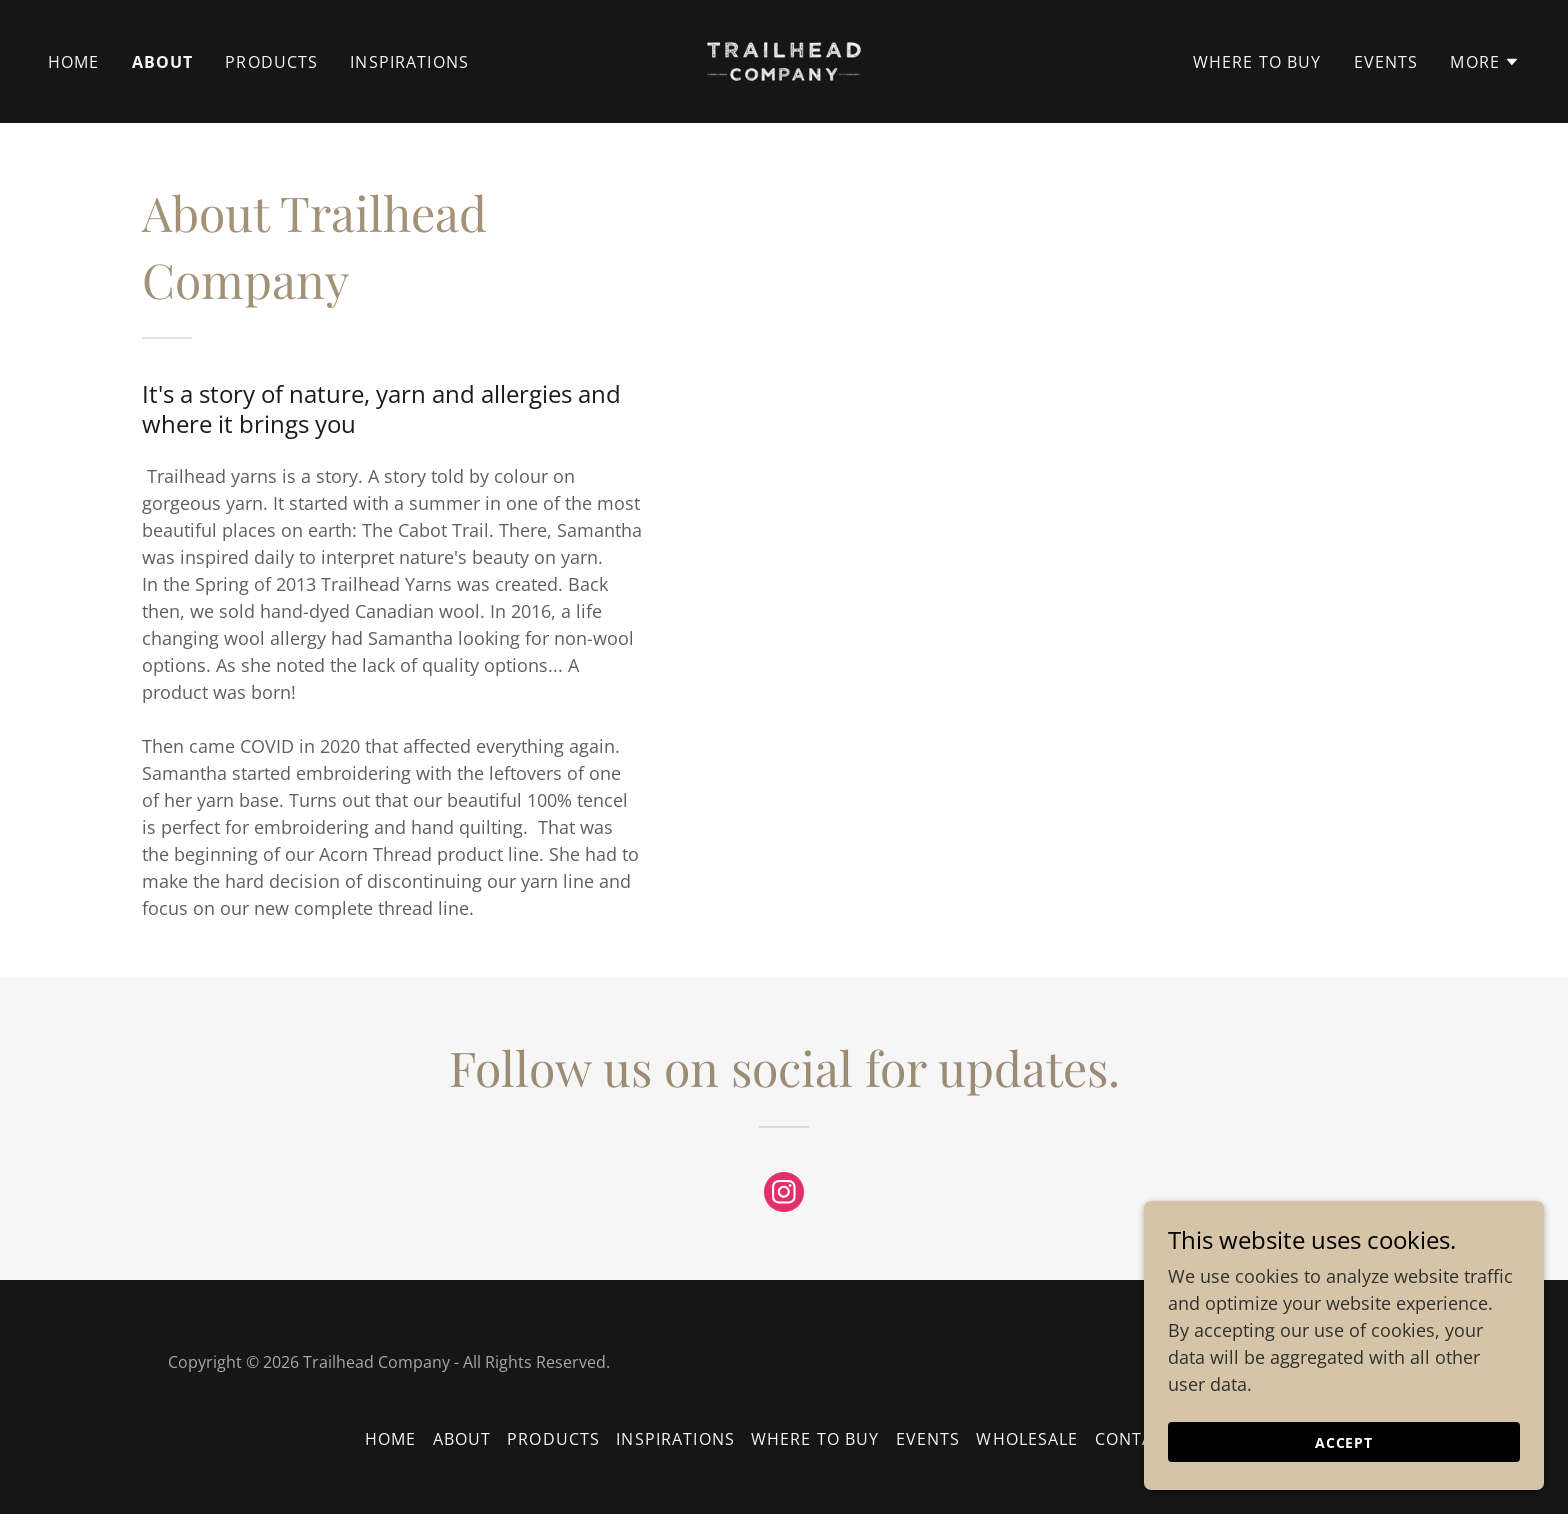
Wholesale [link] (1027, 1439)
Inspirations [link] (409, 62)
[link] (784, 59)
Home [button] (391, 1439)
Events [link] (1386, 62)
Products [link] (271, 62)
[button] (1485, 62)
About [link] (163, 62)
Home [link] (74, 62)
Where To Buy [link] (1257, 62)
